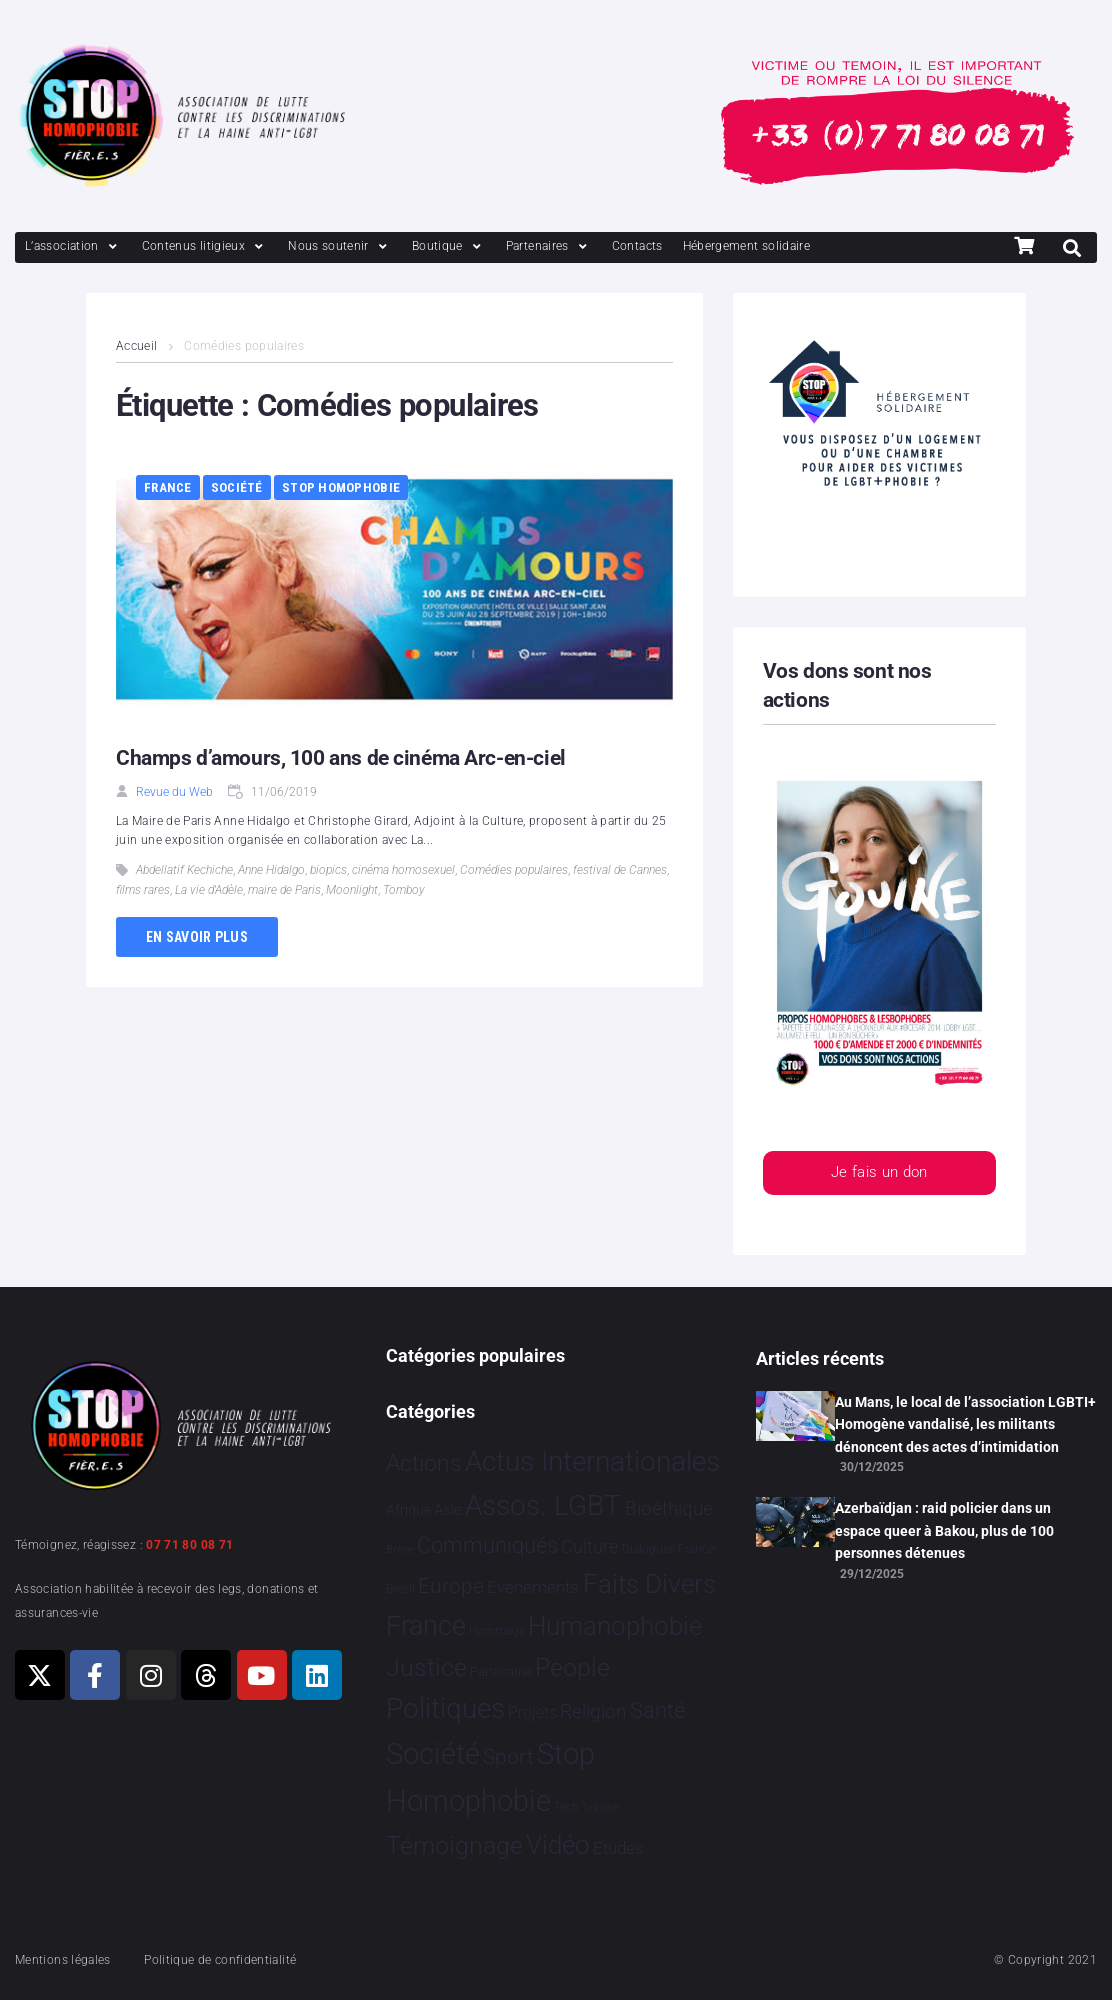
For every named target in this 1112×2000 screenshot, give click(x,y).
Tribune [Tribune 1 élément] (600, 1807)
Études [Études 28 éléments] (618, 1848)
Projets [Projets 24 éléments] (532, 1712)
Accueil (137, 346)
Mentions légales (63, 1960)
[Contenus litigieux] (205, 246)
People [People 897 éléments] (572, 1667)
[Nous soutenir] (340, 246)
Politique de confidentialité (220, 1960)
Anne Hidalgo (271, 870)
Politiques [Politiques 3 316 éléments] (445, 1708)
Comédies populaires (514, 870)
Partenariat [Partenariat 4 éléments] (501, 1671)
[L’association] (73, 246)
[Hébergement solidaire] (747, 246)
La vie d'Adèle (209, 890)
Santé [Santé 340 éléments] (657, 1710)
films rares (143, 890)
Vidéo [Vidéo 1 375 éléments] (558, 1845)
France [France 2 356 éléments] (426, 1626)
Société (237, 487)
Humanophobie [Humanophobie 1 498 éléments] (615, 1626)
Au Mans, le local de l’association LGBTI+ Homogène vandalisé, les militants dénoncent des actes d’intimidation (965, 1424)
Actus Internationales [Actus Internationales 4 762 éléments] (592, 1461)
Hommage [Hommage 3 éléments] (497, 1631)
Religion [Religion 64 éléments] (593, 1712)
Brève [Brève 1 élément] (400, 1549)
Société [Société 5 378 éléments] (433, 1754)
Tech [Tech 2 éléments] (566, 1807)
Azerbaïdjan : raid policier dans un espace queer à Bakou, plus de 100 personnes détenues (944, 1530)
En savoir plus (197, 937)
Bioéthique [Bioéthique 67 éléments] (669, 1509)
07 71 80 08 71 (189, 1545)
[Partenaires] (549, 246)
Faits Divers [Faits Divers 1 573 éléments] (649, 1584)
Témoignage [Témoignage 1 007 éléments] (454, 1845)
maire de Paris (284, 890)
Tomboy (404, 890)
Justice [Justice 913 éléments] (426, 1667)
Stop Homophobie (341, 487)
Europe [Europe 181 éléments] (451, 1586)
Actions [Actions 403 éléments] (424, 1463)
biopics (328, 870)
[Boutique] (449, 246)
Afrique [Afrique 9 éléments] (408, 1510)
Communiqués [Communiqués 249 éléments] (487, 1545)
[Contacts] (637, 246)
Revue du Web (174, 792)
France (168, 487)
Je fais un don (879, 1173)
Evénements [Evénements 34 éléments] (533, 1587)
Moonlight (352, 890)
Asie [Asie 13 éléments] (448, 1510)
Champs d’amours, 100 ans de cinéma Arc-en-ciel (341, 758)
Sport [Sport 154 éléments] (508, 1757)
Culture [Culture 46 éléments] (589, 1546)
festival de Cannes (620, 870)
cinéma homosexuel (403, 870)
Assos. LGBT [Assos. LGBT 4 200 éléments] (543, 1505)
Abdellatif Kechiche (184, 870)
